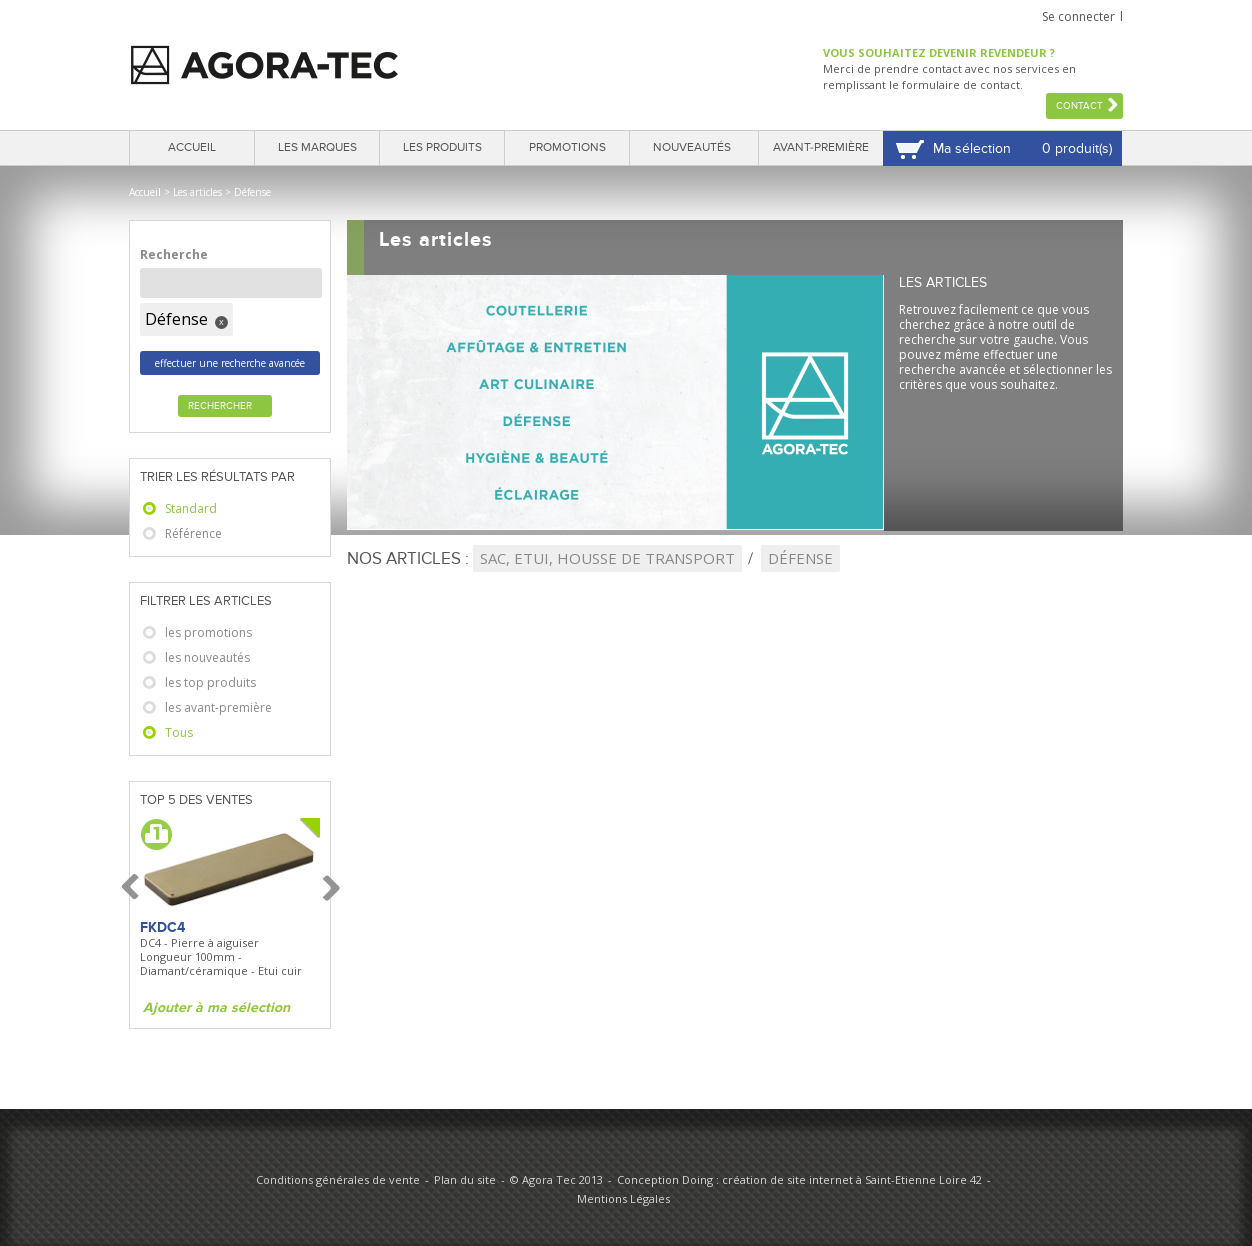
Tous (179, 732)
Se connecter (1078, 16)
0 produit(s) (1077, 148)
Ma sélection (972, 148)
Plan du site (465, 1179)
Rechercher (220, 406)
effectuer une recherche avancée (230, 363)
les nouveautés (207, 657)
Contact (1079, 106)
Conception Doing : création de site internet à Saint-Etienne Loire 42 (799, 1179)
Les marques (317, 147)
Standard (191, 508)
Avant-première (821, 147)
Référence (193, 533)
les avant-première (218, 707)
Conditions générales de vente (338, 1179)
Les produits (442, 147)
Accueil (192, 147)
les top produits (210, 682)
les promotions (208, 632)
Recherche (174, 254)
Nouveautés (692, 147)
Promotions (567, 147)
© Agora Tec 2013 (556, 1179)
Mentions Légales (623, 1198)
